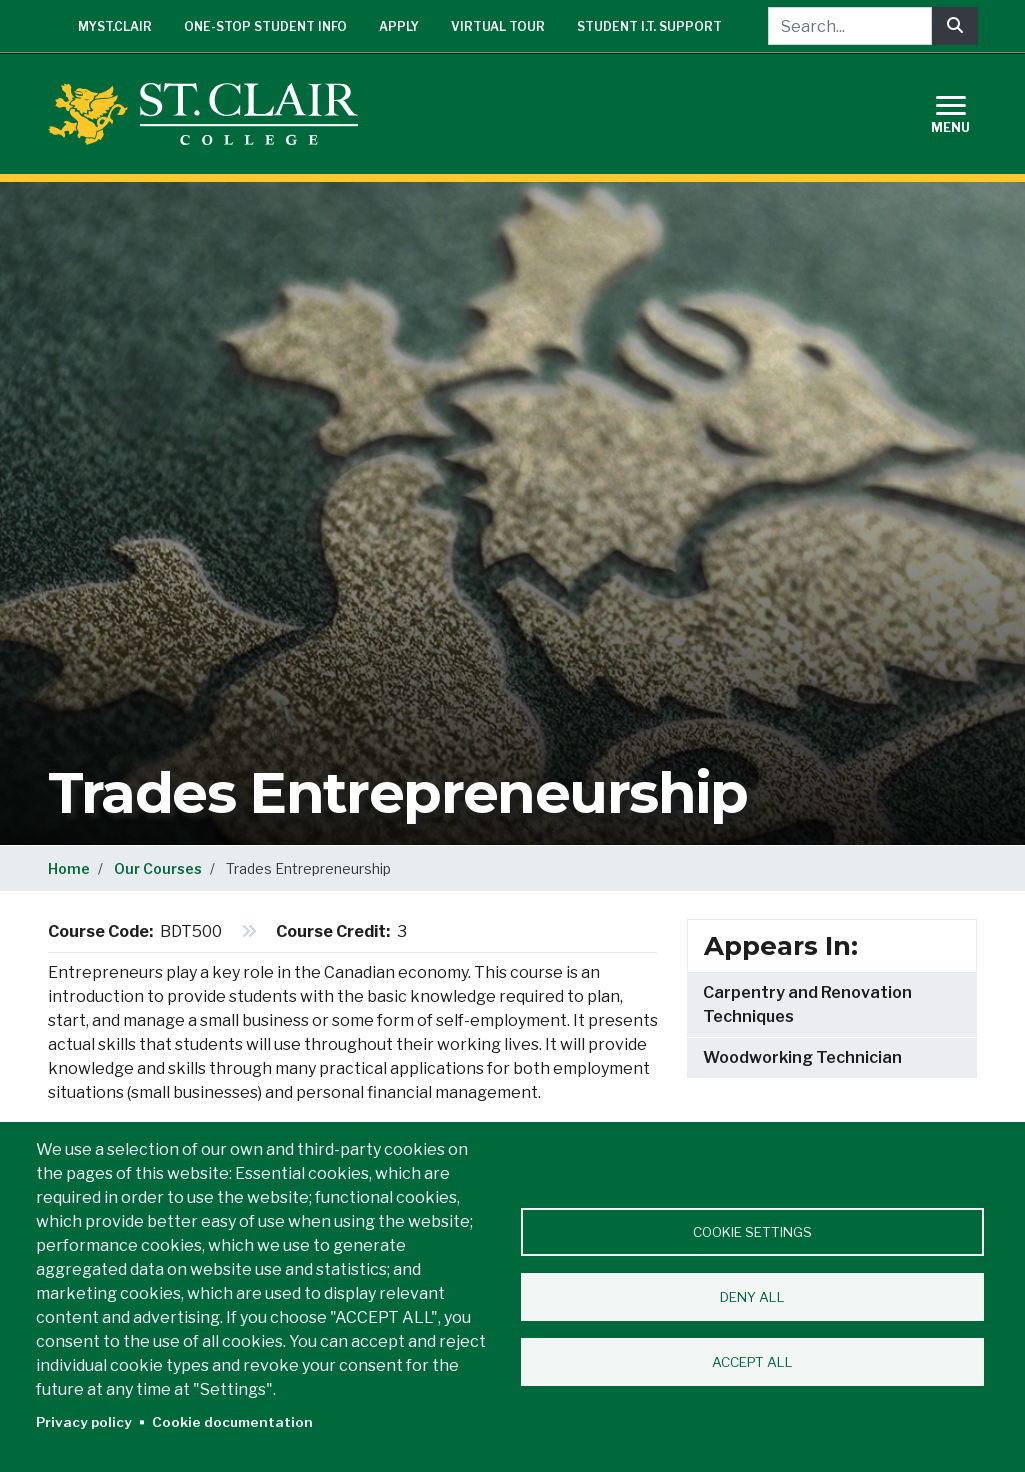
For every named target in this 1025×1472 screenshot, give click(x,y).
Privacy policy (84, 1422)
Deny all (752, 1297)
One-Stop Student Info (265, 26)
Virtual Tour (498, 26)
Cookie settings (752, 1232)
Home (69, 868)
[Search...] (850, 26)
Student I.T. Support (649, 26)
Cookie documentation (232, 1422)
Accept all (752, 1362)
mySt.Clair (115, 26)
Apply (399, 26)
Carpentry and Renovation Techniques (807, 1004)
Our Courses (158, 868)
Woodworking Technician (802, 1057)
